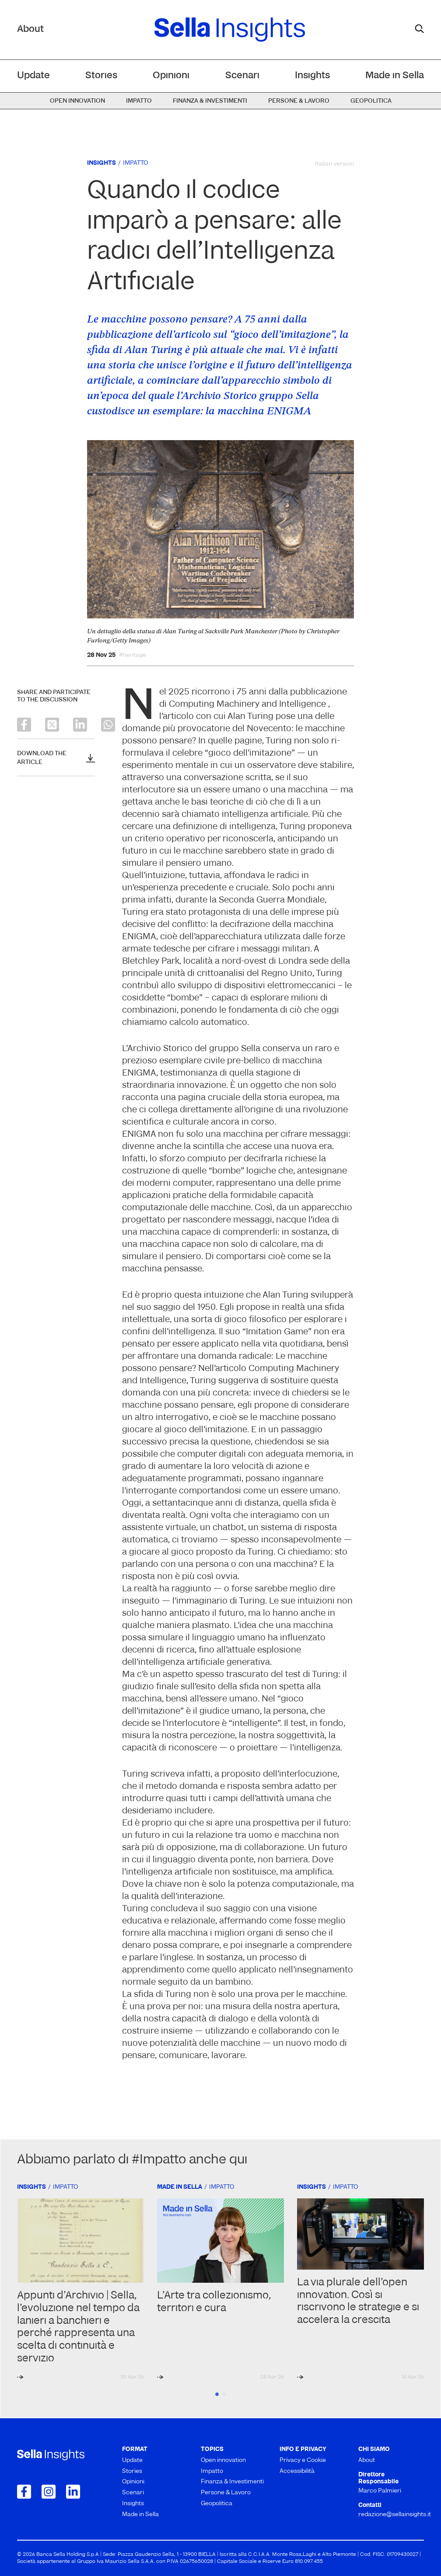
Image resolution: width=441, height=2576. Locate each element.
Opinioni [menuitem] (171, 76)
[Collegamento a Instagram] (49, 2492)
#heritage (132, 656)
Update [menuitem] (33, 76)
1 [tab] (217, 2394)
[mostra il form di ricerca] (419, 29)
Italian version (334, 164)
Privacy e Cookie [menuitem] (303, 2460)
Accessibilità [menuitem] (297, 2471)
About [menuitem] (366, 2460)
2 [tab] (224, 2394)
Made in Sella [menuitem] (394, 76)
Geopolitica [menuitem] (371, 101)
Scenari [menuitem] (242, 76)
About (30, 29)
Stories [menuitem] (101, 76)
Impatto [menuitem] (139, 101)
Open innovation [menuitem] (77, 101)
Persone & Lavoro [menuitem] (298, 101)
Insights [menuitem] (312, 76)
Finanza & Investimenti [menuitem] (210, 101)
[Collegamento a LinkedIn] (73, 2492)
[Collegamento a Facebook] (24, 2492)
